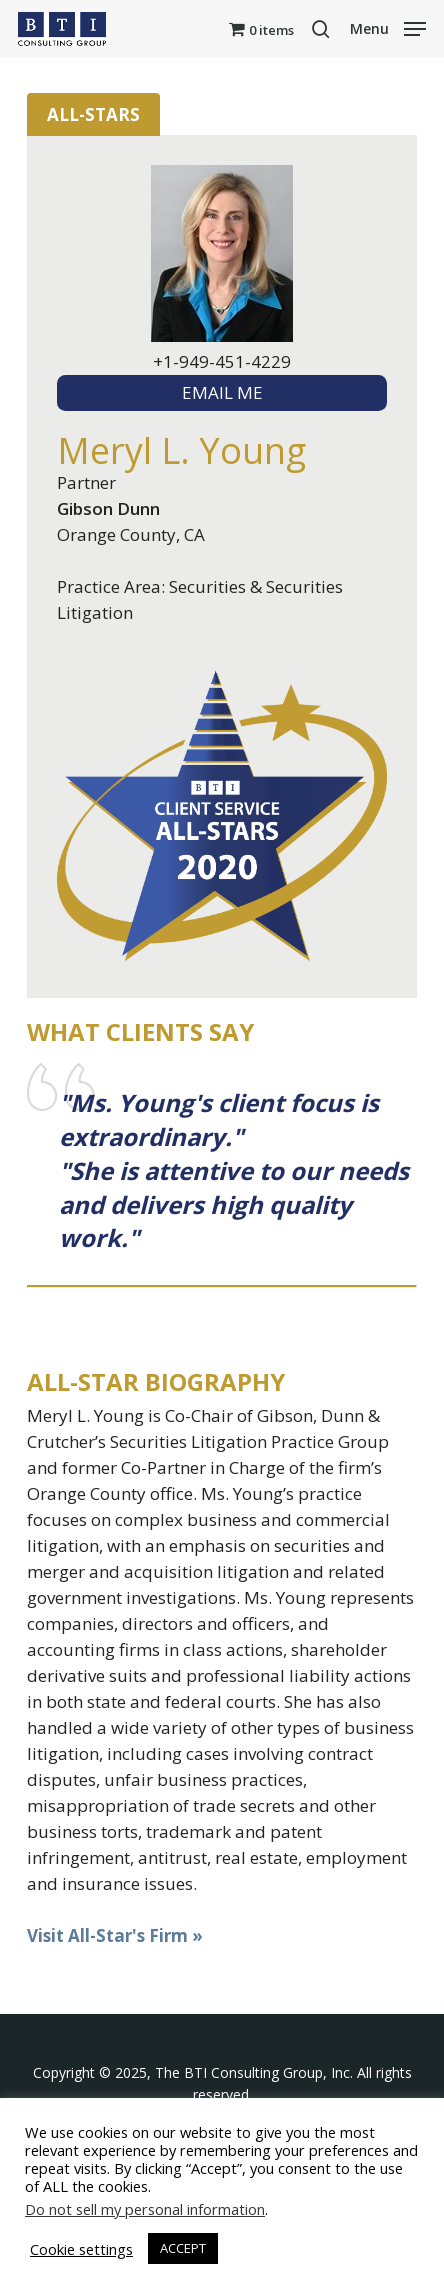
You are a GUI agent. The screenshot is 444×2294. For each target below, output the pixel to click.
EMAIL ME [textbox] (222, 392)
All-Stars (93, 114)
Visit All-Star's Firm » (115, 1935)
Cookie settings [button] (81, 2249)
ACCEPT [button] (183, 2248)
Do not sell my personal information (145, 2209)
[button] (388, 27)
